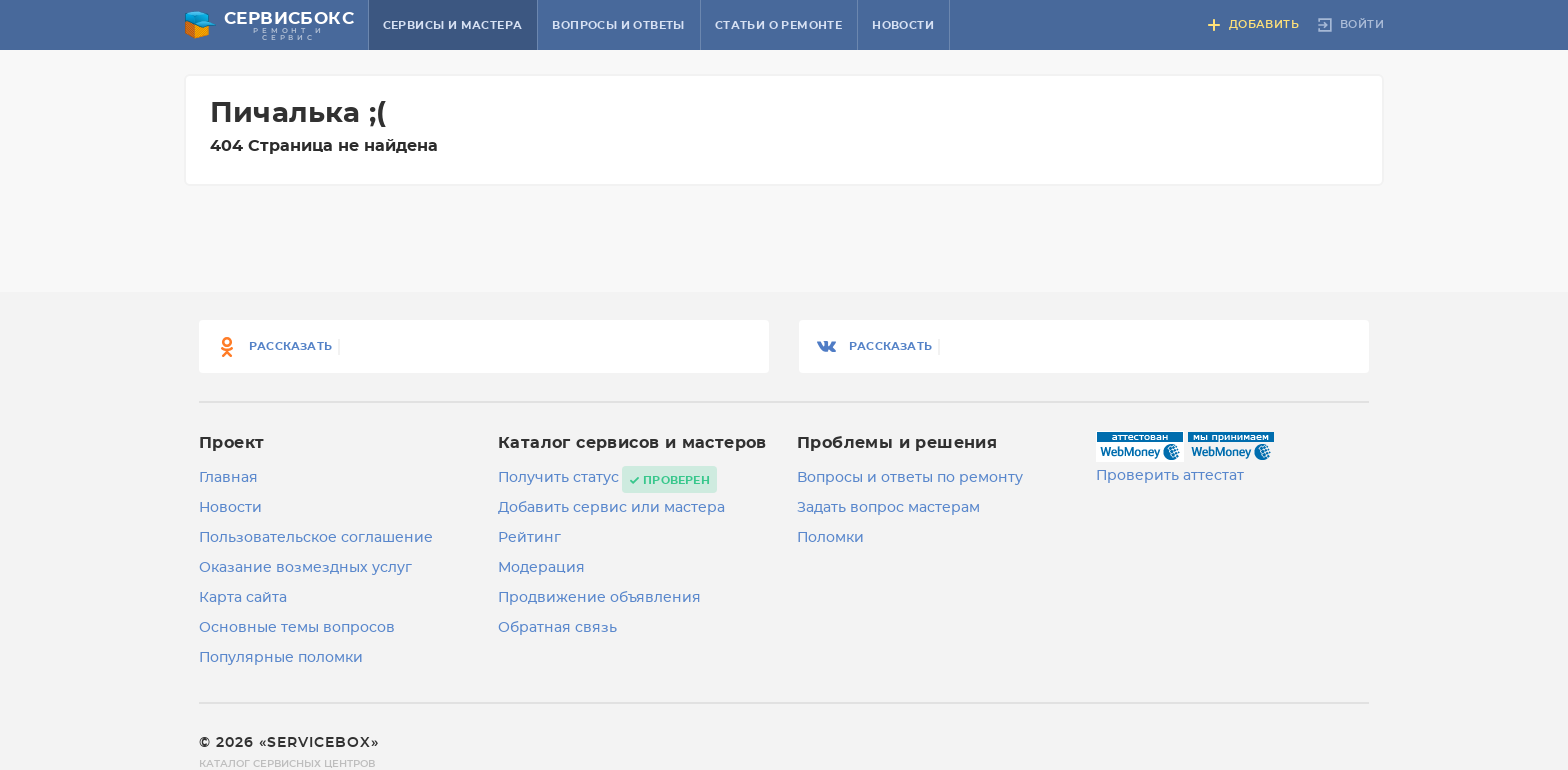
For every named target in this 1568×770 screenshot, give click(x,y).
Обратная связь (557, 628)
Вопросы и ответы (618, 25)
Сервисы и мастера (453, 25)
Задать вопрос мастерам (888, 508)
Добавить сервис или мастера (611, 508)
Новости (903, 25)
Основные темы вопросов (297, 628)
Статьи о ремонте (778, 25)
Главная (228, 478)
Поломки (830, 538)
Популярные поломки (281, 658)
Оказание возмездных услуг (305, 568)
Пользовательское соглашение (316, 538)
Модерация (541, 568)
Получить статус (558, 478)
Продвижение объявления (599, 598)
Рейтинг (529, 538)
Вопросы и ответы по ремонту (910, 478)
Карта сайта (243, 598)
